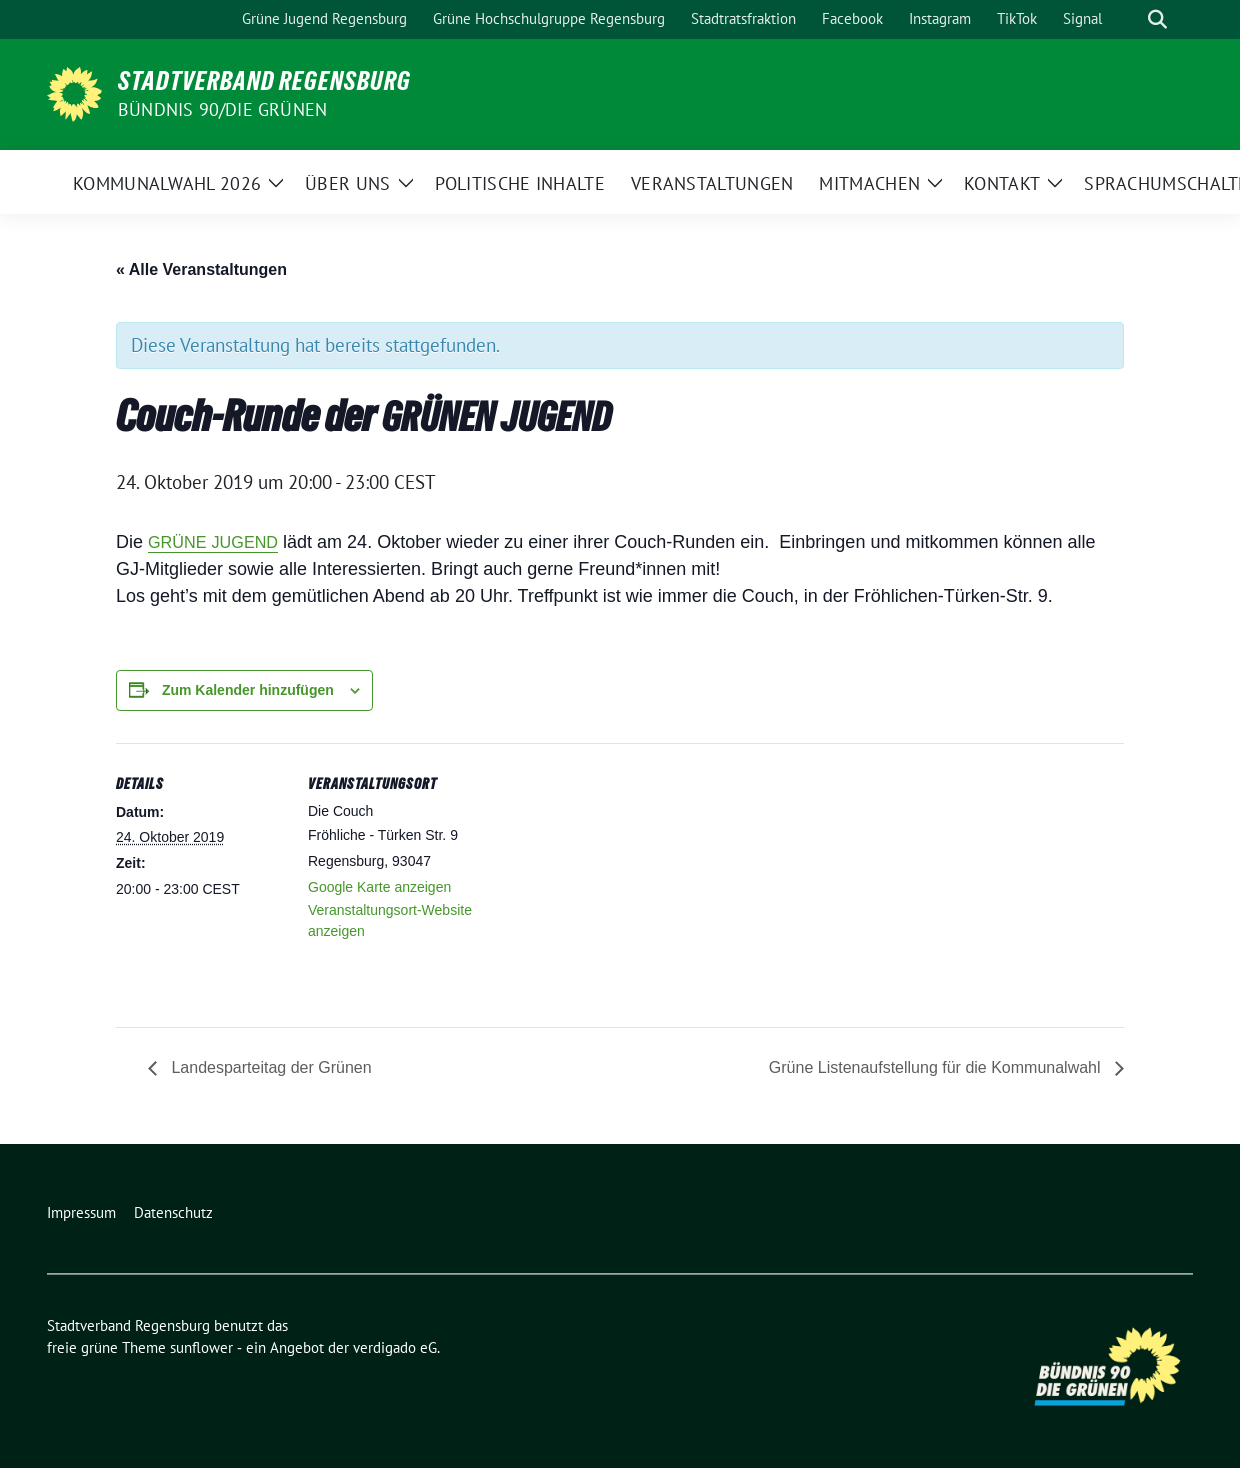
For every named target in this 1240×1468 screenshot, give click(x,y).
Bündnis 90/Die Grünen (222, 109)
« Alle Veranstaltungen (201, 269)
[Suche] (1129, 19)
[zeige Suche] (1157, 19)
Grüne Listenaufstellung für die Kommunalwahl (937, 1067)
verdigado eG (395, 1347)
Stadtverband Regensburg (264, 81)
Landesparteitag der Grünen (271, 1067)
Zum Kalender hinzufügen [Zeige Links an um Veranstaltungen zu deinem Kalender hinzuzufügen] (248, 690)
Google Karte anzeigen (379, 887)
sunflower (201, 1347)
